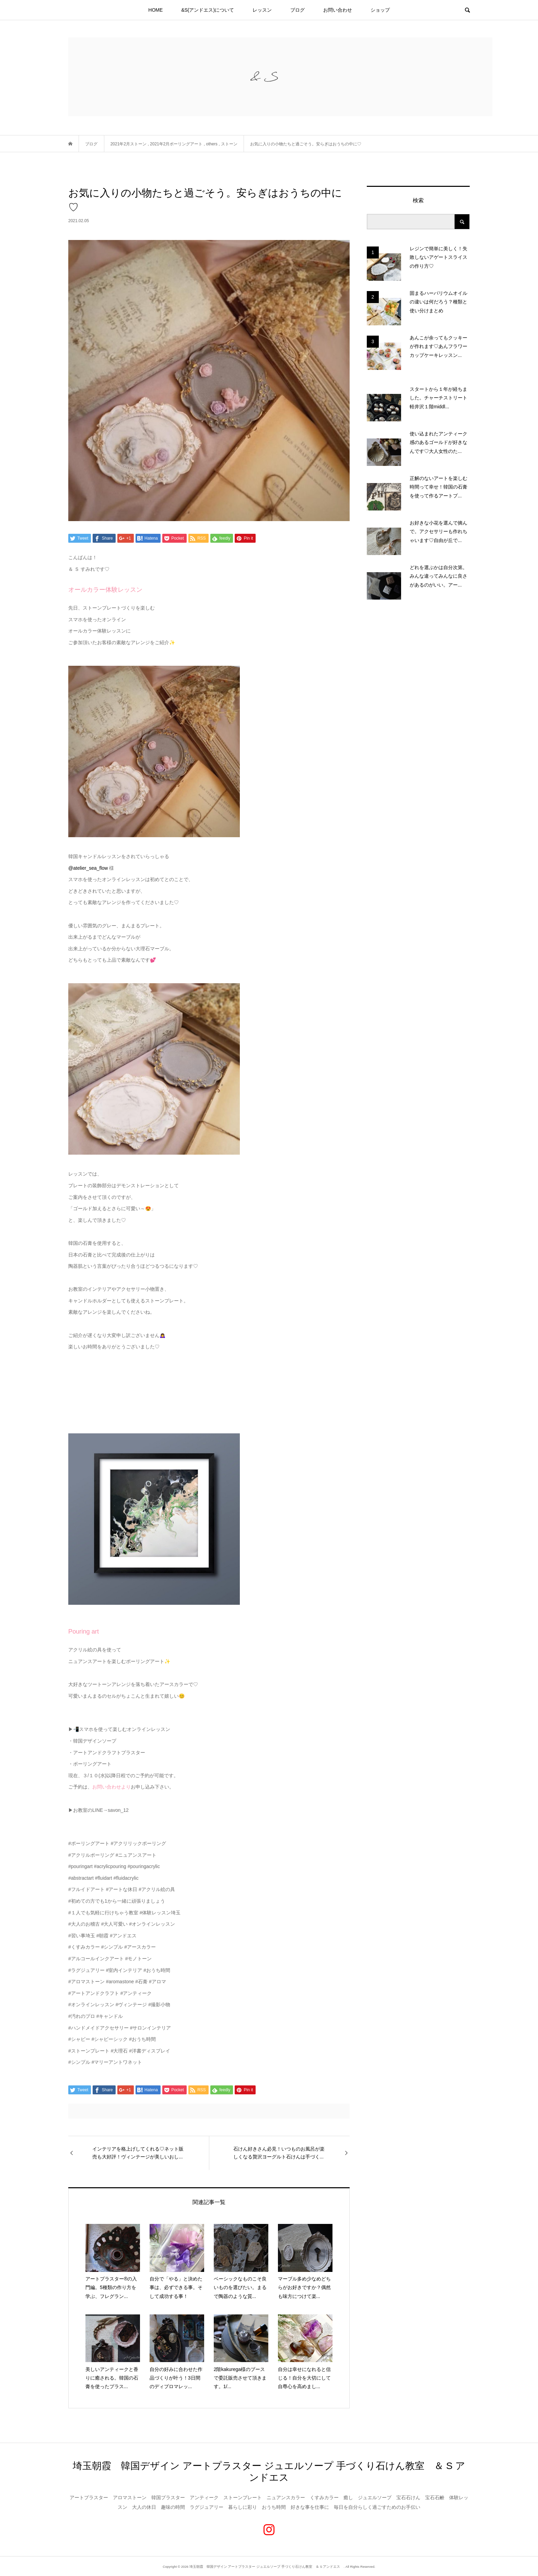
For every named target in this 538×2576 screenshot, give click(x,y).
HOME (155, 10)
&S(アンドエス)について (207, 10)
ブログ (297, 10)
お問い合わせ (337, 10)
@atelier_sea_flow (88, 868)
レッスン (262, 10)
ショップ (380, 10)
